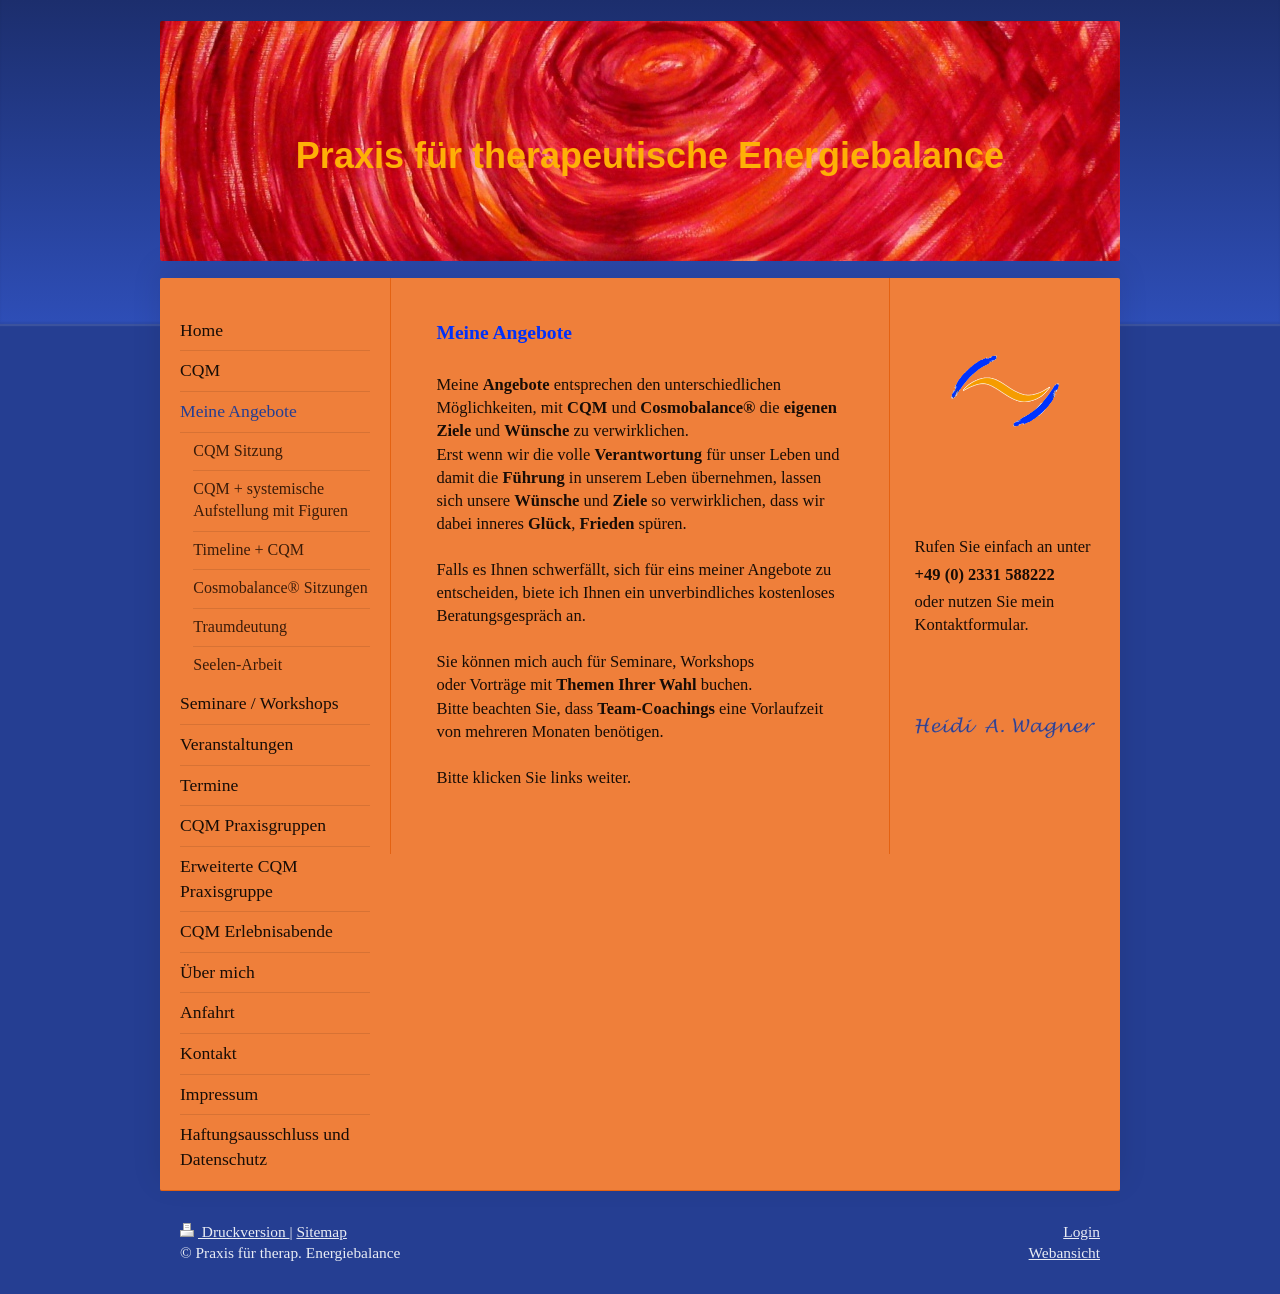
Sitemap (321, 1231)
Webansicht (1064, 1252)
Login (1081, 1231)
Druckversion (234, 1231)
